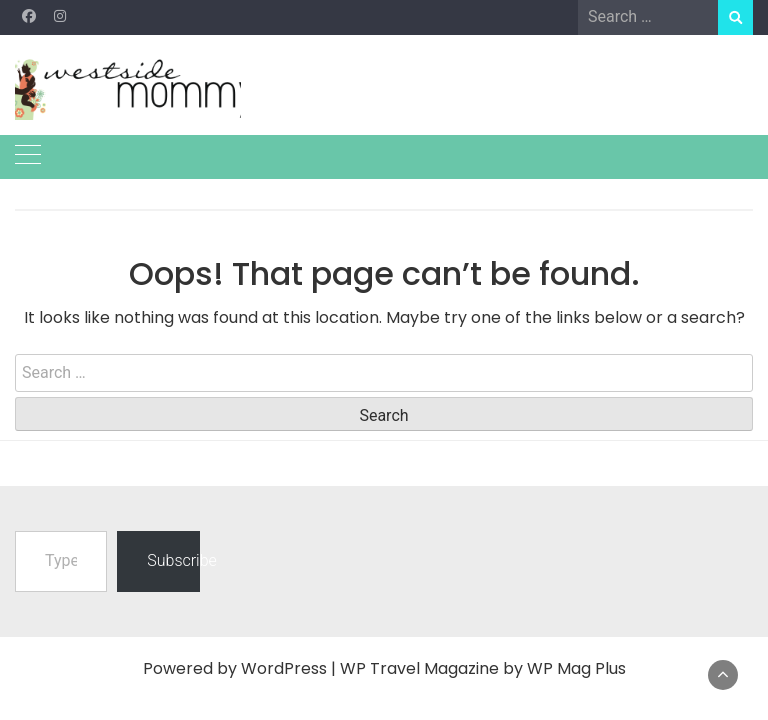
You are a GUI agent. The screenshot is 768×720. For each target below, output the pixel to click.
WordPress (284, 668)
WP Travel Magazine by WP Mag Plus (483, 668)
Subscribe (173, 560)
